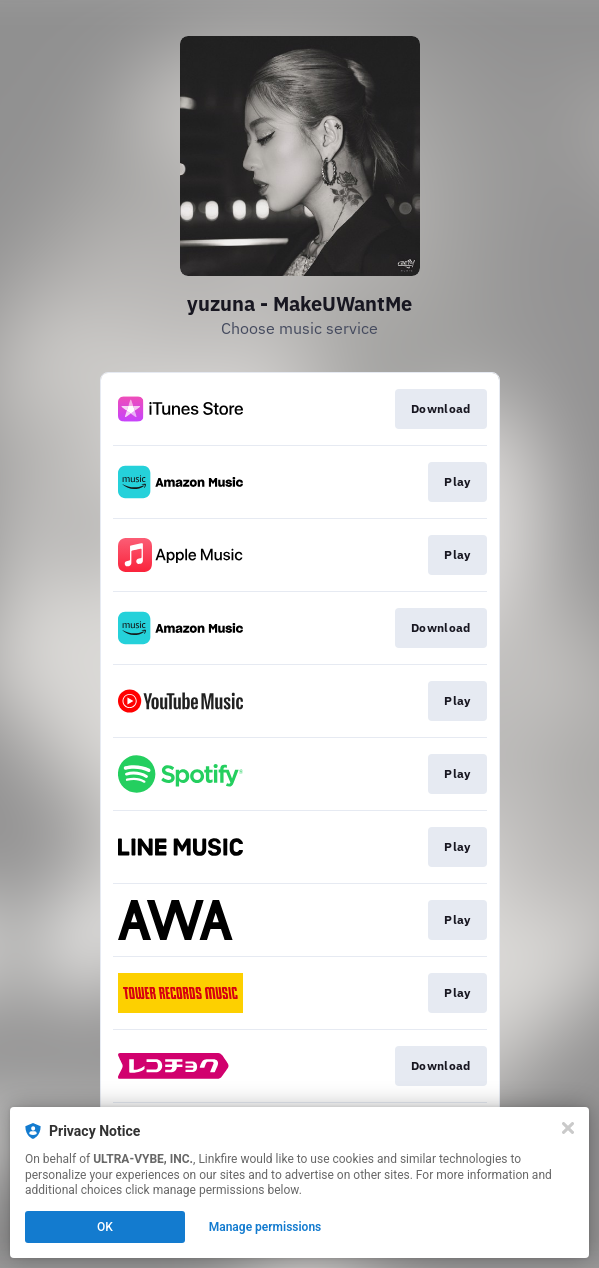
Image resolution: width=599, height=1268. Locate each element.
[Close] (568, 1128)
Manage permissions (265, 1227)
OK (105, 1227)
